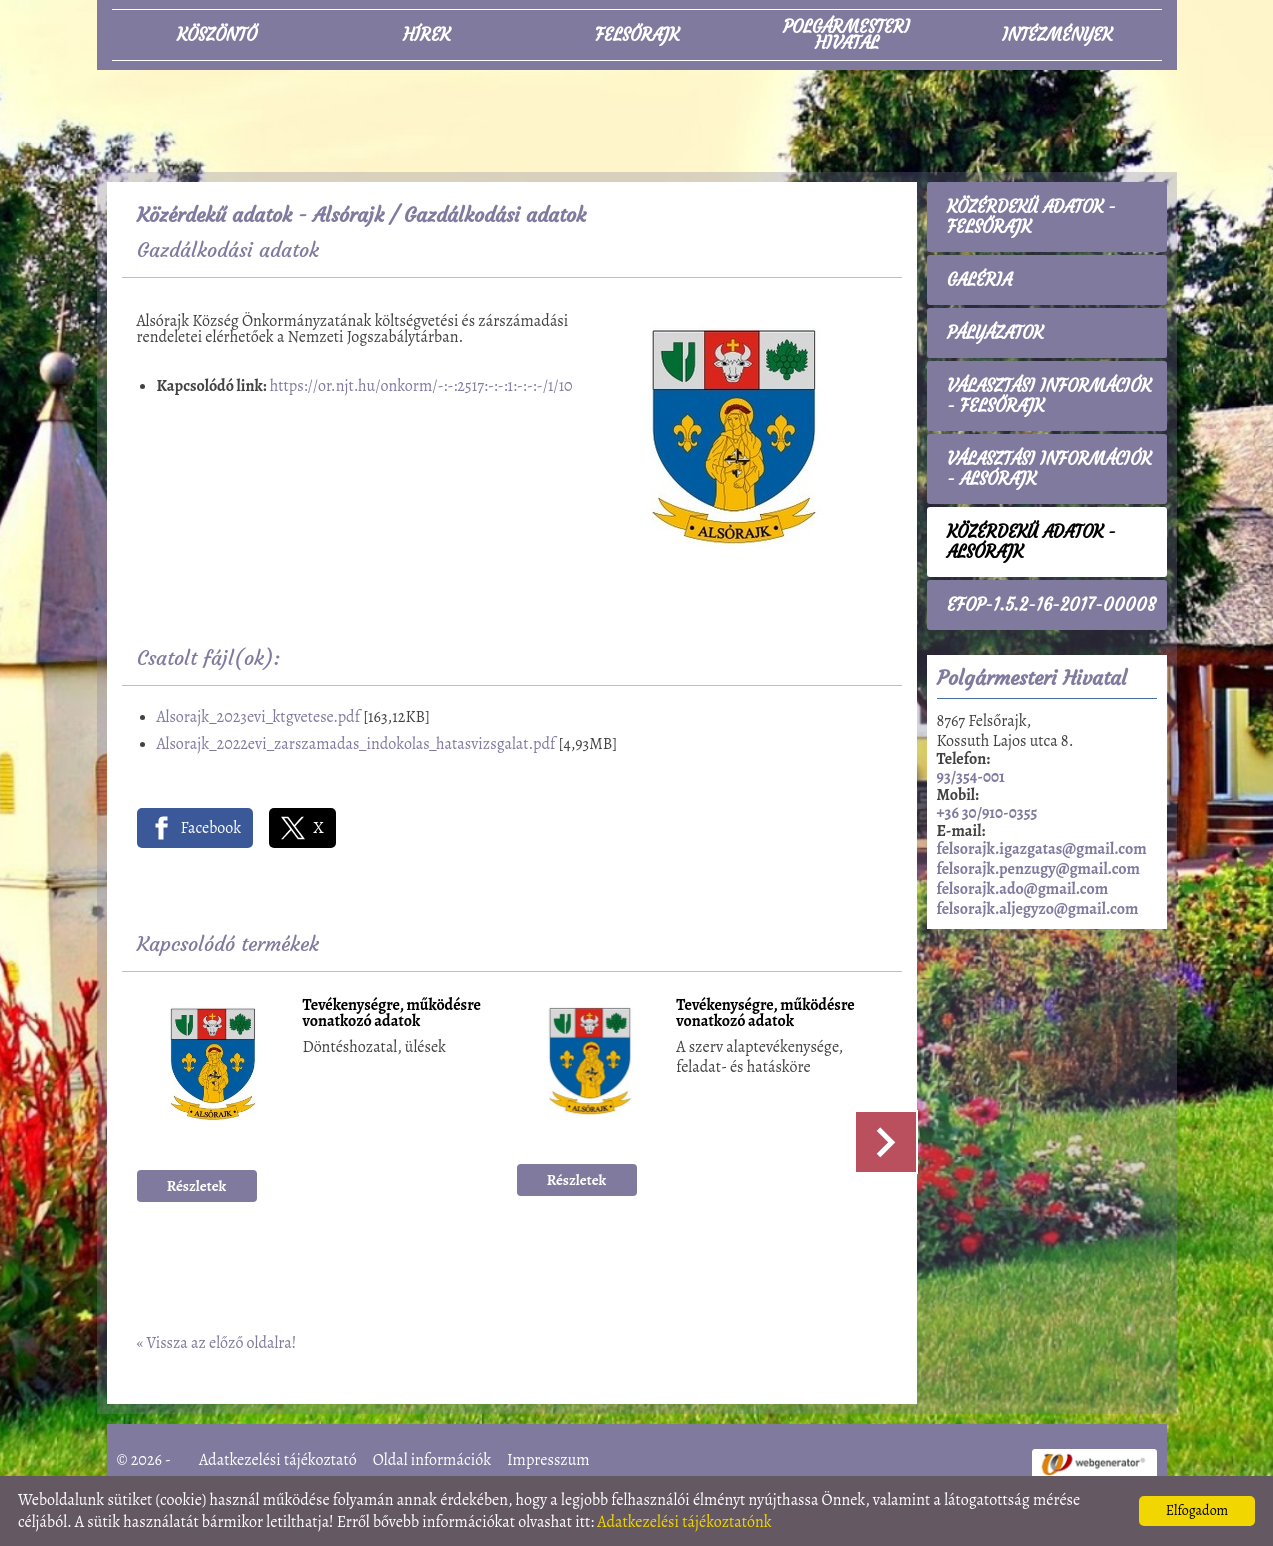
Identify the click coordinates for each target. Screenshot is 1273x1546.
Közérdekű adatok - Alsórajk (260, 214)
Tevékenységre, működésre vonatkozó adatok (391, 1014)
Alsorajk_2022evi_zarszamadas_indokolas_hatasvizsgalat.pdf (356, 744)
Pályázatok (995, 333)
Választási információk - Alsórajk (1049, 469)
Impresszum (548, 1460)
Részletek (197, 1186)
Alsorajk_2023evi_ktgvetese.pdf (258, 717)
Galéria (979, 280)
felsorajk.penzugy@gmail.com (1038, 869)
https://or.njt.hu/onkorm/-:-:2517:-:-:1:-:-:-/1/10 (421, 386)
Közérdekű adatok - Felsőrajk (1031, 217)
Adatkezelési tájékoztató (278, 1460)
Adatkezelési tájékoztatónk (684, 1522)
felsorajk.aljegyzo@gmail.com (1038, 909)
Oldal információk (432, 1460)
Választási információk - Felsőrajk (1049, 396)
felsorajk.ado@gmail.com (1023, 889)
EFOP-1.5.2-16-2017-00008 (1051, 605)
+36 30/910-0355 (987, 813)
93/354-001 (971, 777)
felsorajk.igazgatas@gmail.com (1042, 849)
